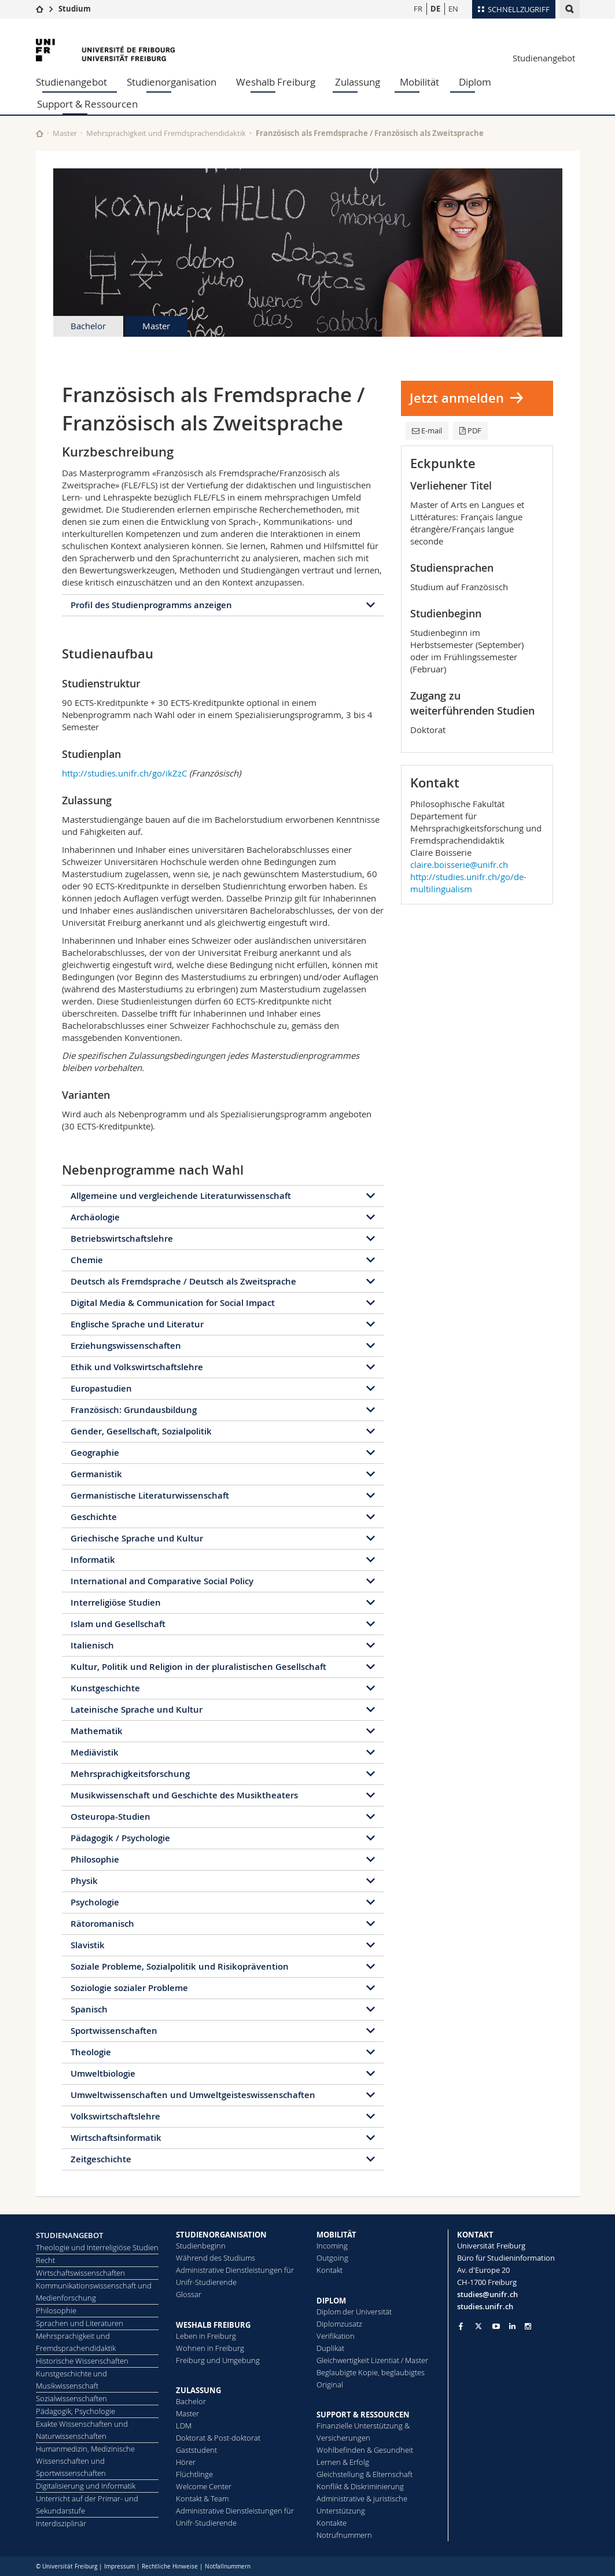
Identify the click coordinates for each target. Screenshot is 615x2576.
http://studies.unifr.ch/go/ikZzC (124, 773)
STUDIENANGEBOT (69, 2235)
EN (453, 8)
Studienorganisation (171, 82)
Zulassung (357, 82)
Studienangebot (544, 58)
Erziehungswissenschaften (126, 1345)
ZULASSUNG (198, 2390)
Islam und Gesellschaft (118, 1624)
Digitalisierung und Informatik (85, 2486)
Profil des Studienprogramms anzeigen (151, 605)
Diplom (475, 82)
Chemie (87, 1260)
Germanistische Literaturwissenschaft (150, 1495)
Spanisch (89, 2009)
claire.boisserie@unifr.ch (459, 864)
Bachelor (88, 326)
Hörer (186, 2462)
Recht (45, 2260)
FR (418, 8)
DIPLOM (331, 2300)
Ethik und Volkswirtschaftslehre (137, 1367)
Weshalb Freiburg (275, 82)
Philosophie (95, 1859)
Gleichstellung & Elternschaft (364, 2474)
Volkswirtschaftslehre (115, 2116)
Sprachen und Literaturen (79, 2323)
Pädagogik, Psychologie (75, 2411)
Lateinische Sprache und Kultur (136, 1709)
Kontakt (329, 2270)
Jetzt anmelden (457, 398)
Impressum (119, 2566)
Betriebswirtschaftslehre (122, 1238)
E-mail (427, 430)
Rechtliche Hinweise (170, 2566)
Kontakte (331, 2523)
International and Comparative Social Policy (162, 1581)
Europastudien (101, 1388)
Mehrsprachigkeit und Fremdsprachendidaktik (166, 133)
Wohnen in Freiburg (210, 2348)
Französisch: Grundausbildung (134, 1410)
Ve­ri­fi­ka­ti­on (335, 2336)
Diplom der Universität (354, 2311)
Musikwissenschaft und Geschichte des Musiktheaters (184, 1795)
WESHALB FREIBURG (213, 2325)
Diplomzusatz (339, 2324)
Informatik (93, 1560)
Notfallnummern (228, 2566)
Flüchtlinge (194, 2474)
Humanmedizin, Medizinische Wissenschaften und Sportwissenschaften (85, 2460)
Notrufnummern (344, 2535)
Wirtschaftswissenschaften (80, 2273)
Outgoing (332, 2258)
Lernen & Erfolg (342, 2462)
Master (65, 133)
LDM (184, 2425)
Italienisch (92, 1645)
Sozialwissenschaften (71, 2398)
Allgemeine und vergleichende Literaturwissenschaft (181, 1196)
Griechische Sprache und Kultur (137, 1538)
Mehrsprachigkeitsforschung (130, 1774)
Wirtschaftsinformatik (116, 2138)
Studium (74, 8)
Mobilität (419, 82)
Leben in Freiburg (206, 2336)
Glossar (188, 2294)
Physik (84, 1881)
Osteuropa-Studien (110, 1816)
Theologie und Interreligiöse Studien (97, 2247)
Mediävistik (95, 1752)
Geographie (95, 1453)
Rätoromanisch (102, 1924)
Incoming (332, 2245)
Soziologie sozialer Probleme (129, 1988)
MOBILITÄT (336, 2234)
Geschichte (94, 1517)
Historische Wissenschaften (82, 2361)
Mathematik (97, 1731)
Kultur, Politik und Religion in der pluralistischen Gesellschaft (198, 1667)
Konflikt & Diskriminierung (360, 2486)
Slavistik (88, 1945)
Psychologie (95, 1902)
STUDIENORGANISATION (221, 2234)
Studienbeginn (201, 2245)
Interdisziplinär (61, 2523)
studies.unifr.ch (485, 2306)
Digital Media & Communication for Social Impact (173, 1303)
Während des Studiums (215, 2258)
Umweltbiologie (103, 2073)
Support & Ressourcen (87, 104)
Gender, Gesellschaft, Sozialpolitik (141, 1431)
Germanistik (96, 1474)
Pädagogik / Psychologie (120, 1838)
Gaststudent (196, 2450)
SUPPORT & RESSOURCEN (363, 2414)
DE (435, 8)
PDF (470, 430)
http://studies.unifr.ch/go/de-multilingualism (468, 883)
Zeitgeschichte (101, 2159)
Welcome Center (203, 2486)
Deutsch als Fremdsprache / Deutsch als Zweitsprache (183, 1281)
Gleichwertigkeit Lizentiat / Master (372, 2360)
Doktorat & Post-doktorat (218, 2438)
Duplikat (330, 2348)
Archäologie (95, 1217)
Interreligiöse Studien (116, 1602)
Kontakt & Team (202, 2498)
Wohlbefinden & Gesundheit (364, 2450)
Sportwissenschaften (114, 2031)
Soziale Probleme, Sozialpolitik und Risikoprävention (180, 1966)
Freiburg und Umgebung (218, 2360)
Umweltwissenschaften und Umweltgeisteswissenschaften (193, 2095)
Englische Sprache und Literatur (137, 1324)
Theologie (91, 2052)
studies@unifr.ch (487, 2294)
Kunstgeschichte (105, 1688)
